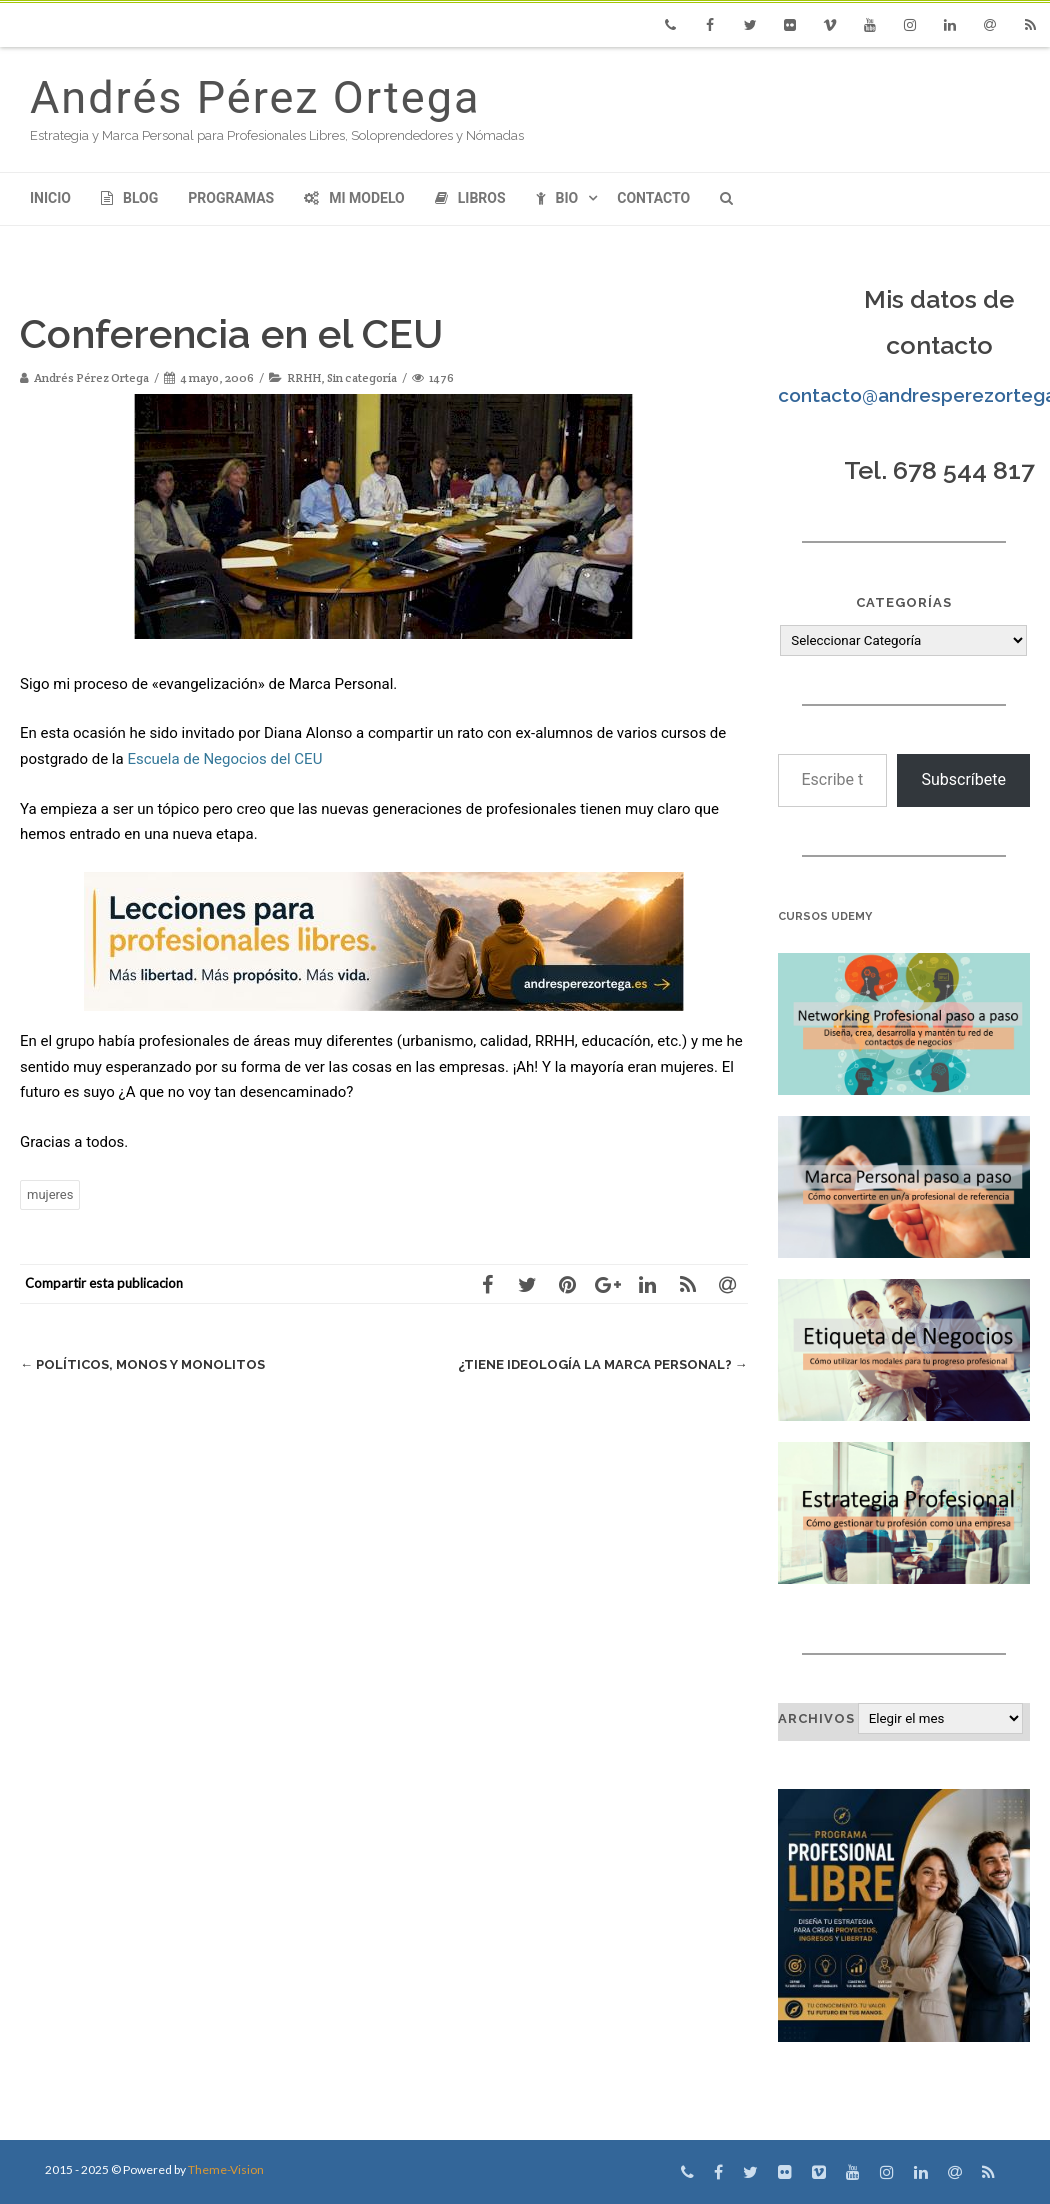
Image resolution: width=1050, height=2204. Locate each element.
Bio (557, 198)
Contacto (653, 198)
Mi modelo (354, 198)
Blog (129, 198)
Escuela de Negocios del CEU (224, 759)
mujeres (50, 1194)
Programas (231, 198)
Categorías (904, 602)
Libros (470, 198)
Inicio (50, 198)
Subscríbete (963, 779)
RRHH (304, 377)
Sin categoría (362, 377)
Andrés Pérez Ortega (255, 97)
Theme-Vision (226, 2169)
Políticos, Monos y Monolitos (142, 1364)
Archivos (816, 1718)
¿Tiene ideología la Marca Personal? (603, 1364)
